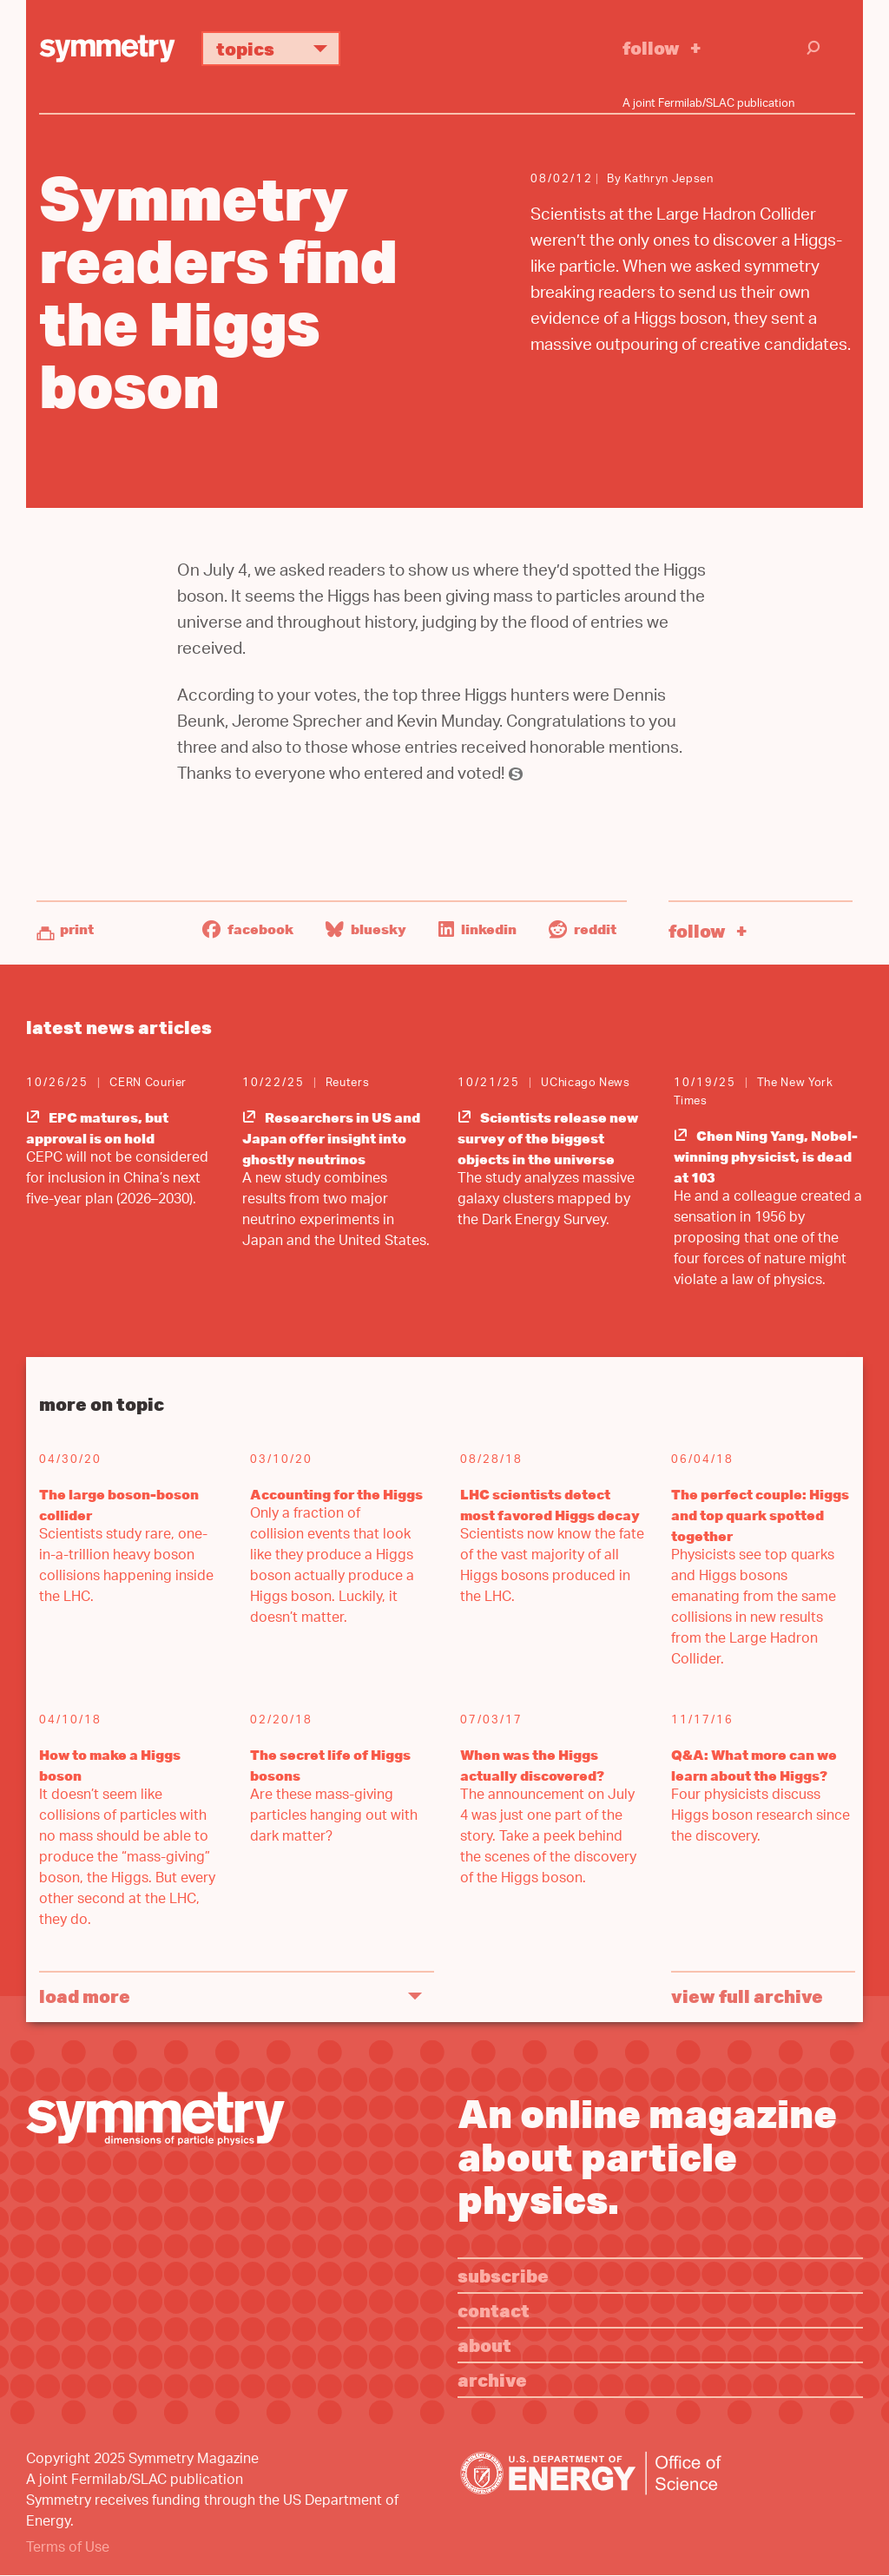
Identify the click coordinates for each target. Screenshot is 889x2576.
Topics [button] (278, 48)
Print (77, 929)
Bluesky (366, 929)
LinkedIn (477, 929)
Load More (84, 1995)
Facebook (247, 929)
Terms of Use (67, 2548)
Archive (492, 2379)
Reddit (582, 929)
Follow (651, 47)
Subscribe (503, 2275)
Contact (494, 2310)
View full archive (747, 1995)
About (484, 2344)
